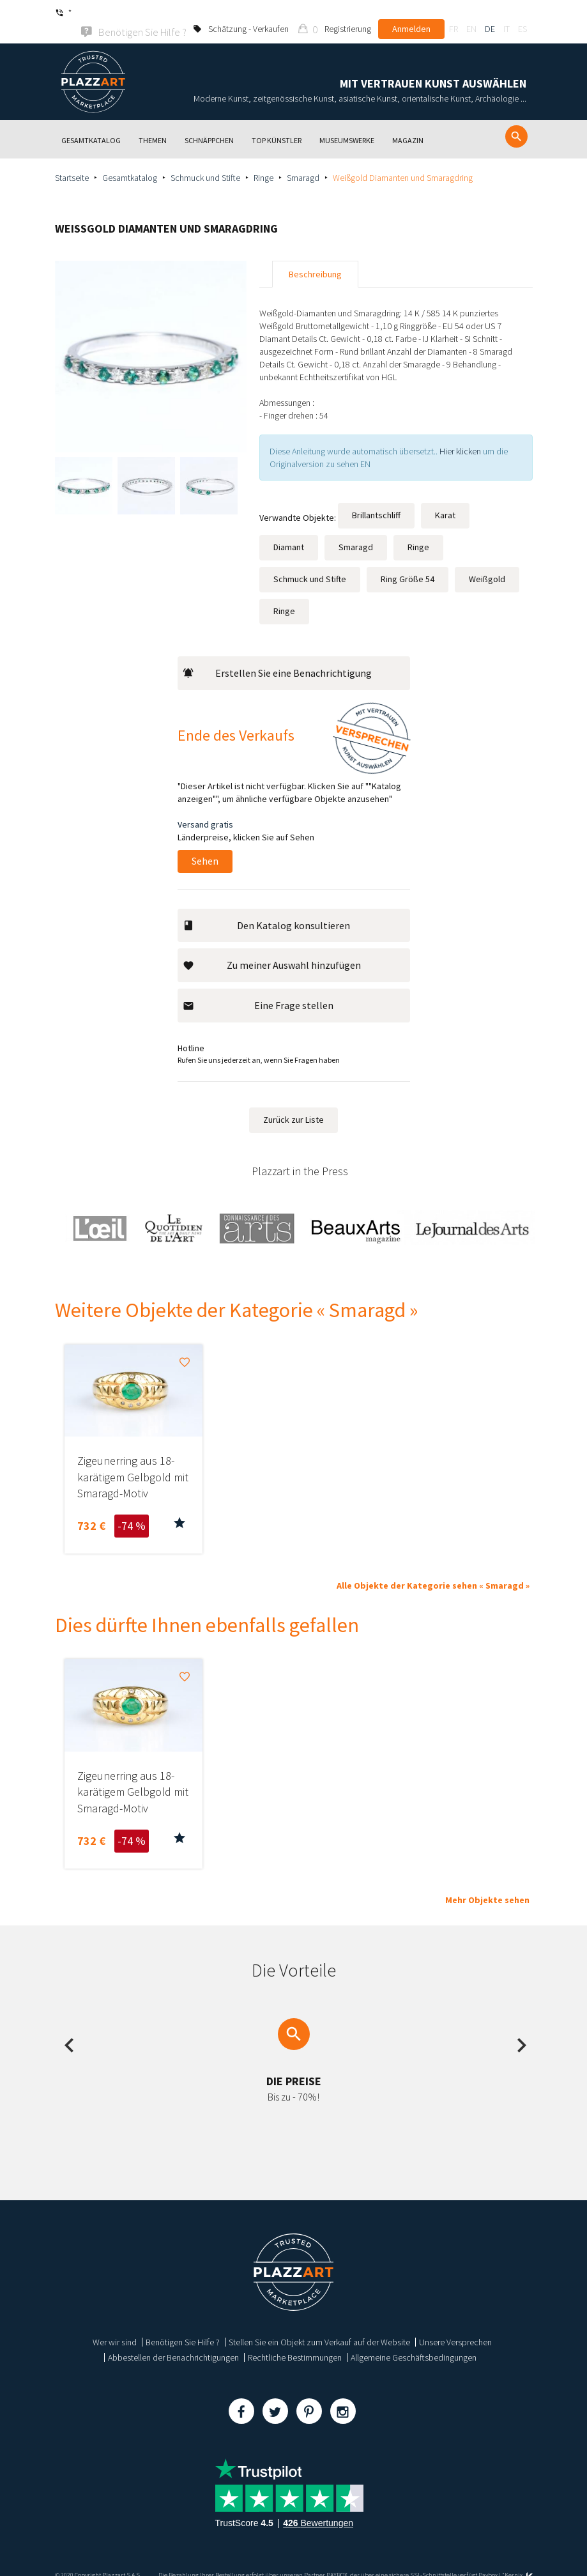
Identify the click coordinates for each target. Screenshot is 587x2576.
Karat (445, 498)
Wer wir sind (115, 2325)
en (471, 13)
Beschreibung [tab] (315, 257)
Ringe (263, 160)
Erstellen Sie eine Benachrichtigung (277, 655)
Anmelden (411, 13)
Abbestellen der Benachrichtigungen (173, 2341)
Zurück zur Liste (293, 1102)
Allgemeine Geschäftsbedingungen (413, 2341)
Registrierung (347, 13)
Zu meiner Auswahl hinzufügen (272, 948)
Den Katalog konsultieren (267, 908)
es (522, 13)
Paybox (488, 2558)
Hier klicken (460, 434)
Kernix (519, 2558)
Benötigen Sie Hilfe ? (183, 2325)
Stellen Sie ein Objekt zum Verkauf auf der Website (319, 2325)
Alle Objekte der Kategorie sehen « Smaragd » (433, 1568)
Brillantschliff (376, 498)
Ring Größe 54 (407, 561)
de (490, 13)
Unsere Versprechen (455, 2325)
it (506, 13)
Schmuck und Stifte (205, 160)
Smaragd (303, 160)
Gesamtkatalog (129, 160)
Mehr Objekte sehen (487, 1883)
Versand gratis (205, 807)
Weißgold (487, 561)
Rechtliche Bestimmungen (295, 2341)
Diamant (288, 530)
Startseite (72, 160)
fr (453, 13)
